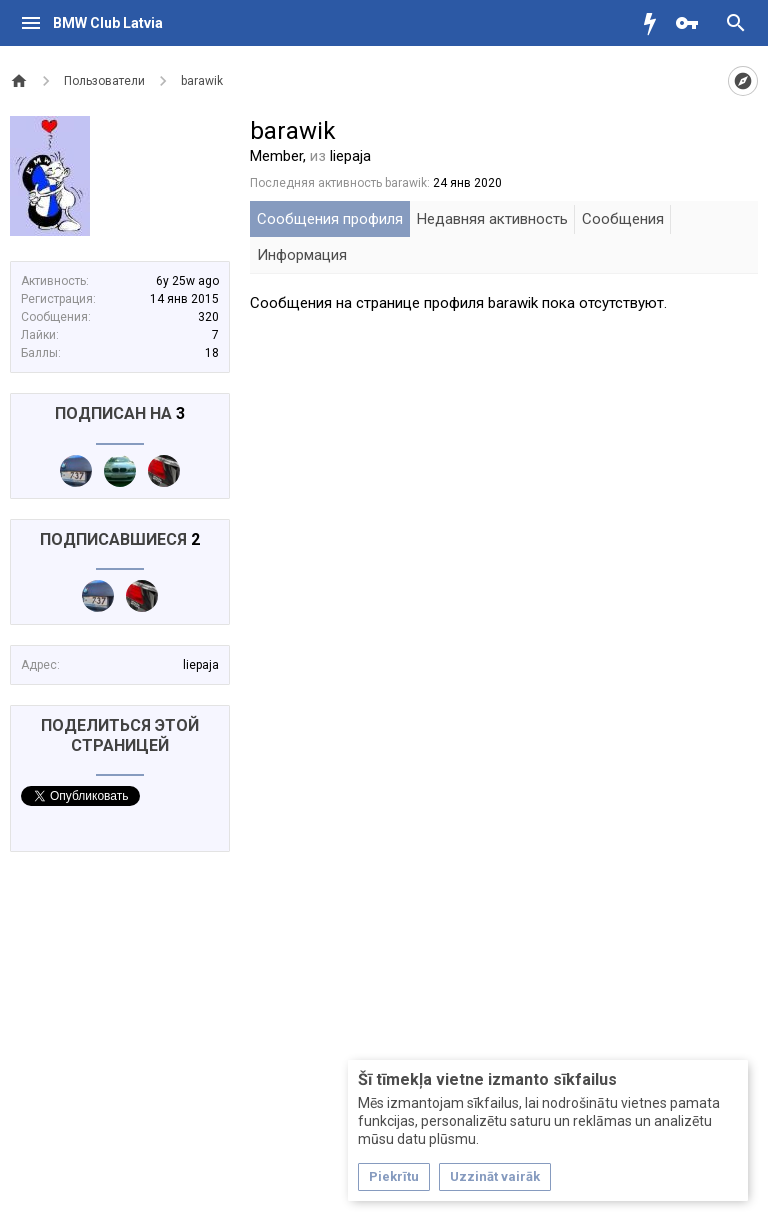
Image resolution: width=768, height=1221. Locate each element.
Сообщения (623, 219)
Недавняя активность (492, 219)
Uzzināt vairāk (495, 1176)
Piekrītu (394, 1176)
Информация (302, 255)
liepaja (201, 665)
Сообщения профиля (330, 219)
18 (212, 353)
